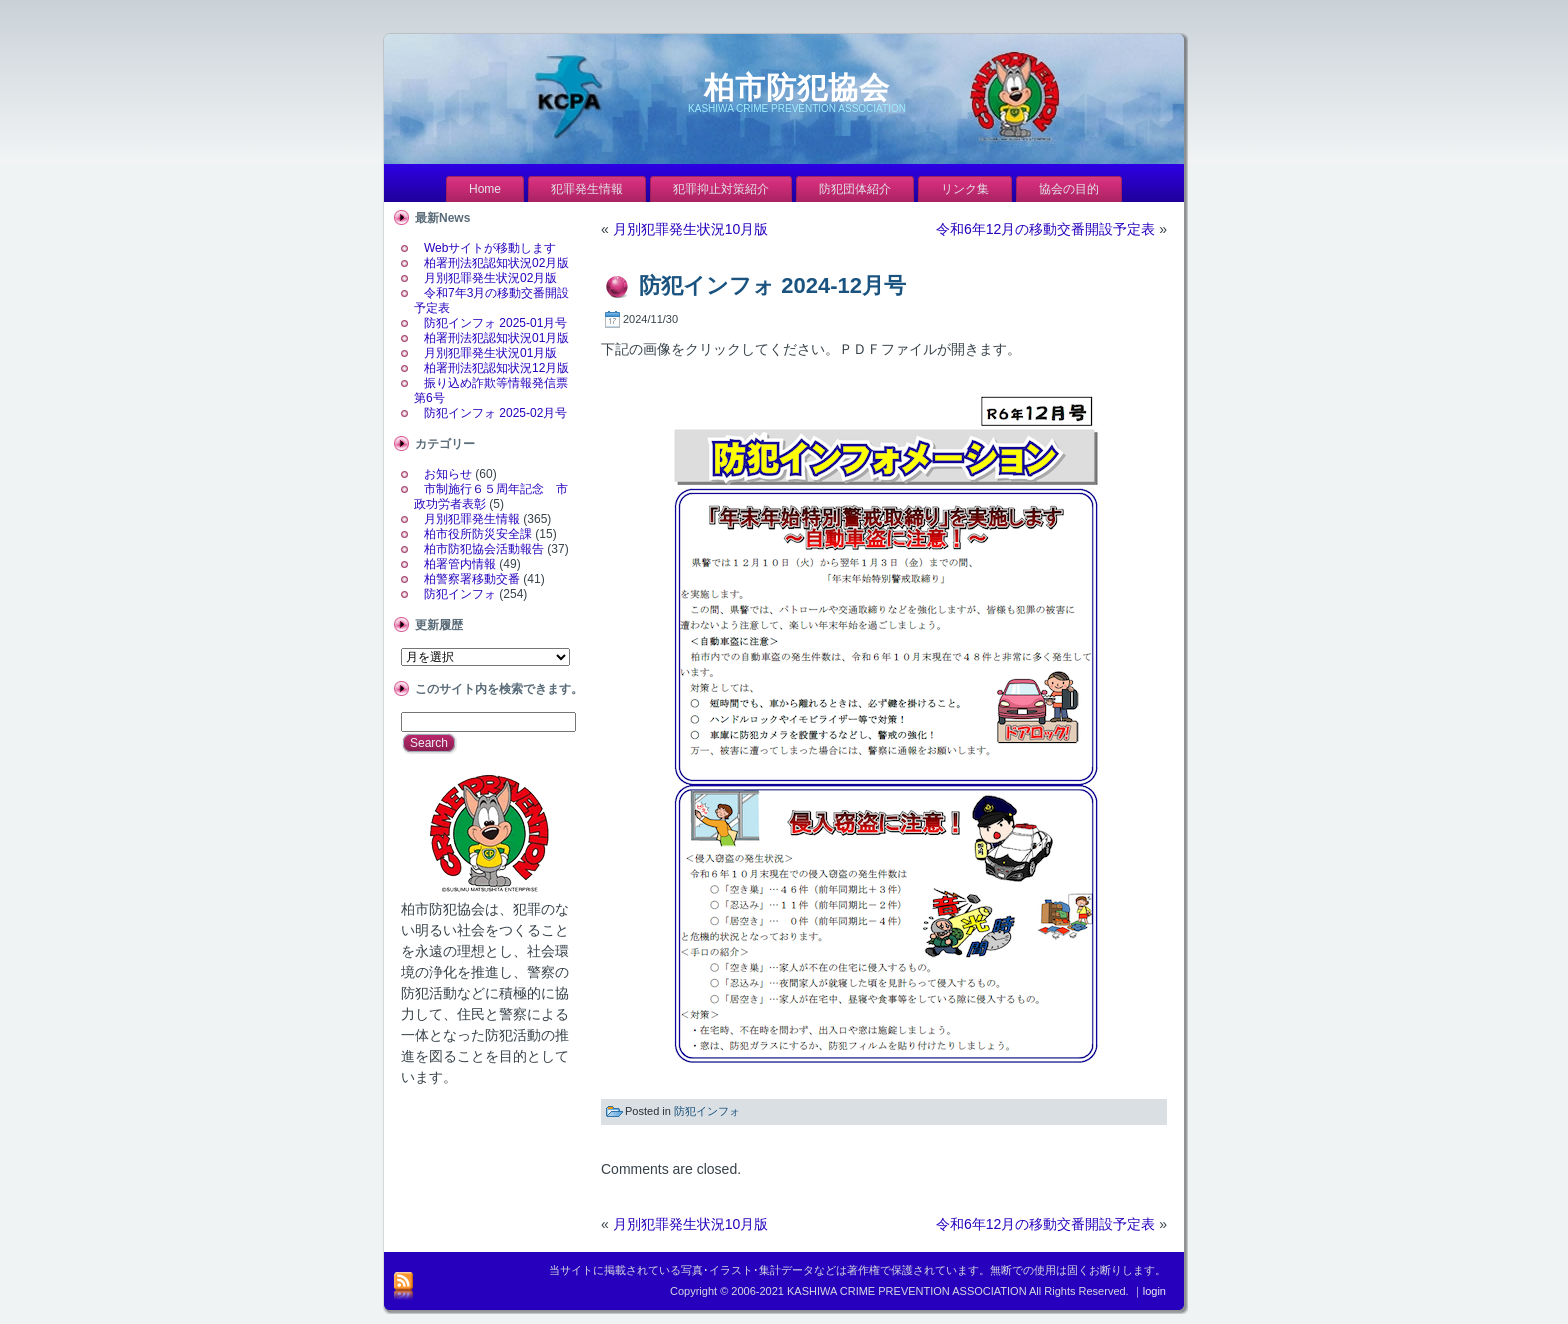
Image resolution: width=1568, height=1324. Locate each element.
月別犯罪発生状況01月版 (490, 353)
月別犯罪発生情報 (472, 519)
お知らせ (448, 474)
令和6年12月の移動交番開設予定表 (1045, 229)
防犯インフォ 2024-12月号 (772, 285)
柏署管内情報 (460, 564)
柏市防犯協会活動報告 (484, 549)
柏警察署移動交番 (472, 579)
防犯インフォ (460, 594)
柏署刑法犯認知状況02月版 (496, 263)
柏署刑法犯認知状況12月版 (496, 368)
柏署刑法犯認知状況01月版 (496, 338)
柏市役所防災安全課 (478, 534)
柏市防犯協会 (797, 87)
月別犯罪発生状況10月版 (691, 229)
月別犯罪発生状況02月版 (490, 278)
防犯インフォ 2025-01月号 (495, 323)
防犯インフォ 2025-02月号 (495, 413)
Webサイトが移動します (490, 248)
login (1154, 1291)
